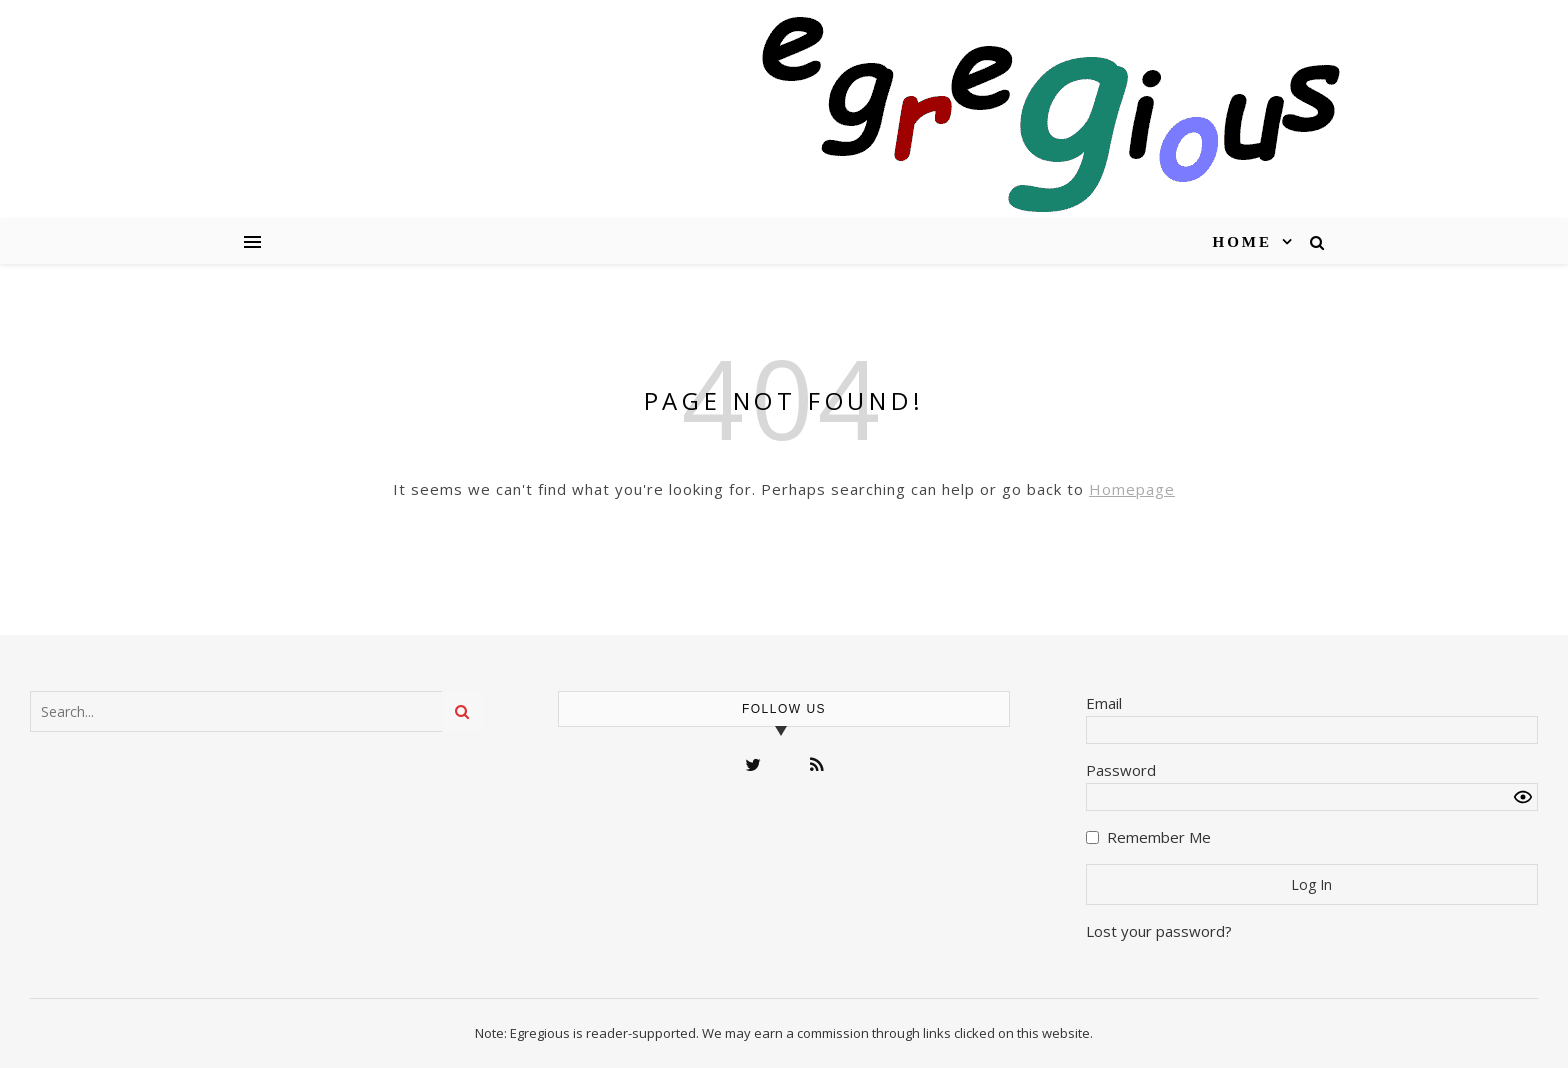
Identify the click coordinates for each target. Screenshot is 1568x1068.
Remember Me (1159, 837)
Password (1121, 770)
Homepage (1132, 489)
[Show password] (1523, 797)
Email (1104, 703)
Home (1243, 242)
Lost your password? (1159, 931)
